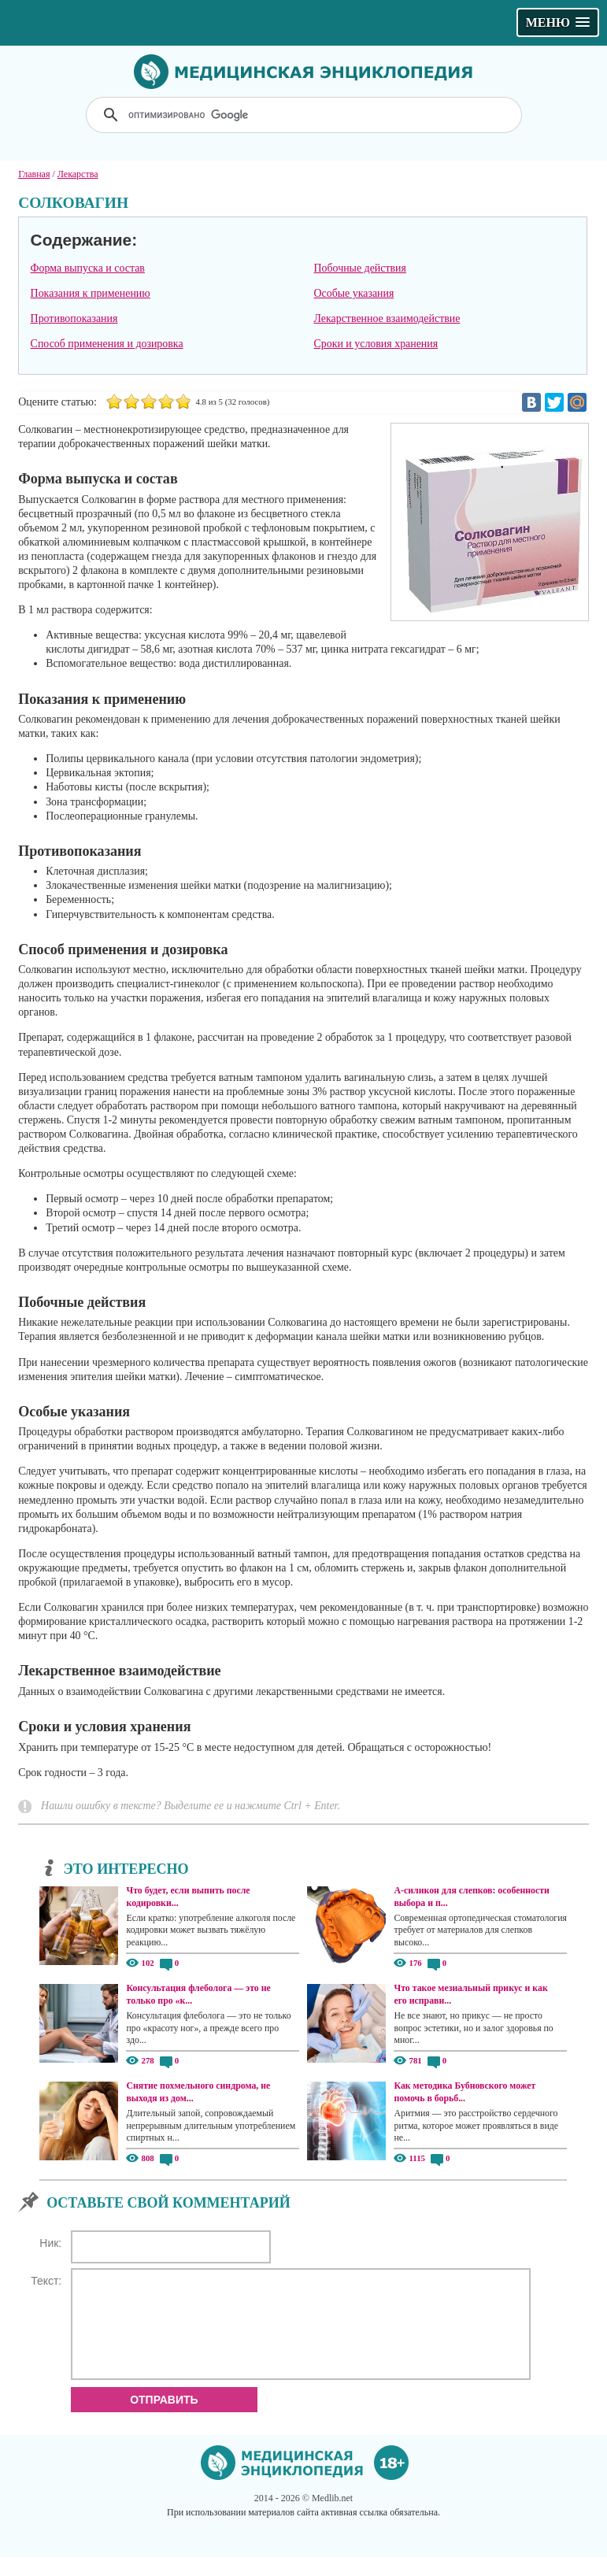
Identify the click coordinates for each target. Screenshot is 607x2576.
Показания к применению (90, 293)
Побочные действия (360, 268)
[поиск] (305, 115)
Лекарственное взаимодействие (387, 318)
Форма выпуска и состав (88, 268)
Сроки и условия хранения (376, 344)
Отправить (164, 2418)
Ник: (50, 2243)
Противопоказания (74, 318)
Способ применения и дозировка (107, 344)
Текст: (46, 2280)
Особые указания (354, 293)
